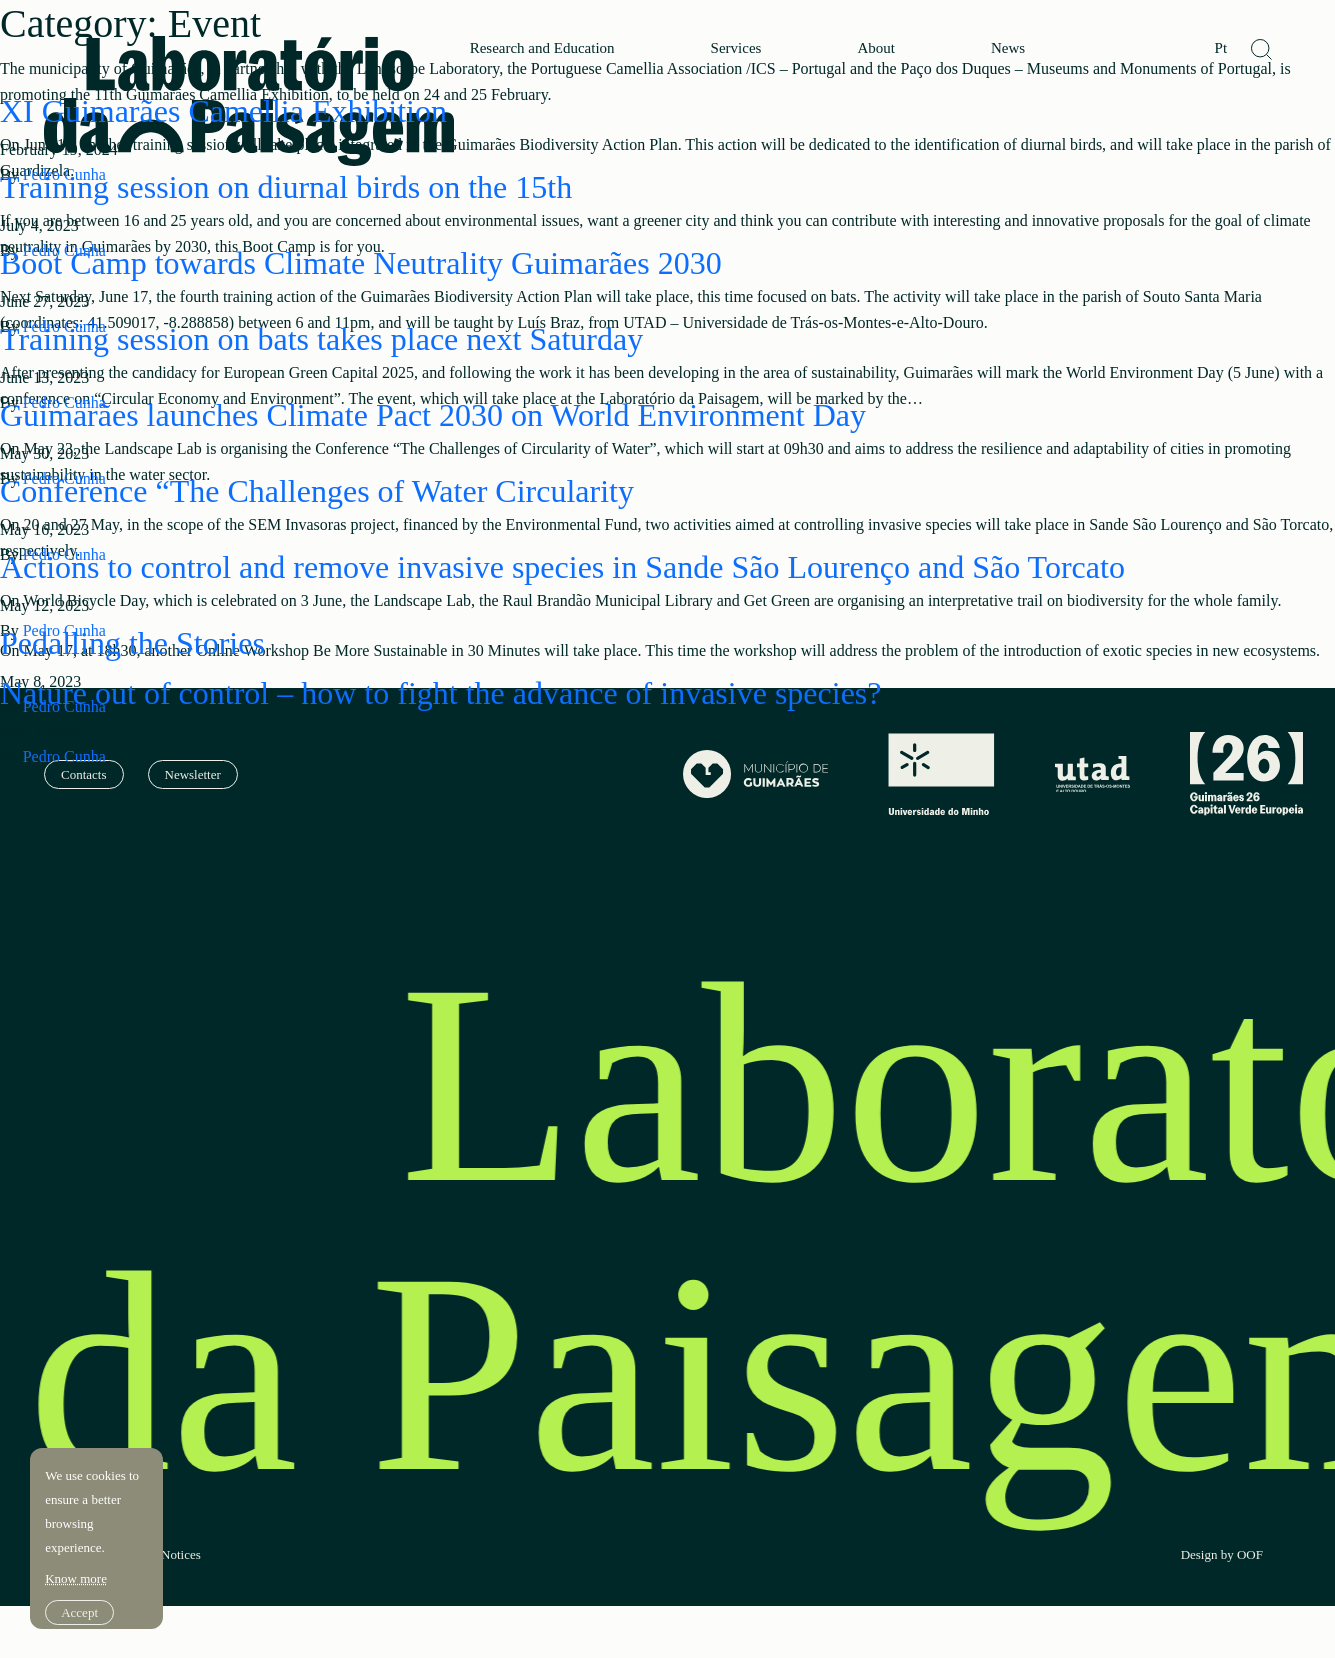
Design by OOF (1222, 1555)
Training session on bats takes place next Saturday (321, 339)
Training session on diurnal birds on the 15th (286, 187)
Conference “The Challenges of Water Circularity (317, 491)
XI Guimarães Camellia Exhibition (223, 111)
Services (736, 48)
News (1008, 48)
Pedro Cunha (64, 756)
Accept (81, 1588)
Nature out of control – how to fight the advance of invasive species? (441, 693)
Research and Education (542, 48)
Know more (78, 1554)
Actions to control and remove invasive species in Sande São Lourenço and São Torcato (562, 567)
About (876, 48)
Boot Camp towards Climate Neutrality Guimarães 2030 (361, 263)
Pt (1221, 48)
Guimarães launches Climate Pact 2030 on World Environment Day (433, 415)
